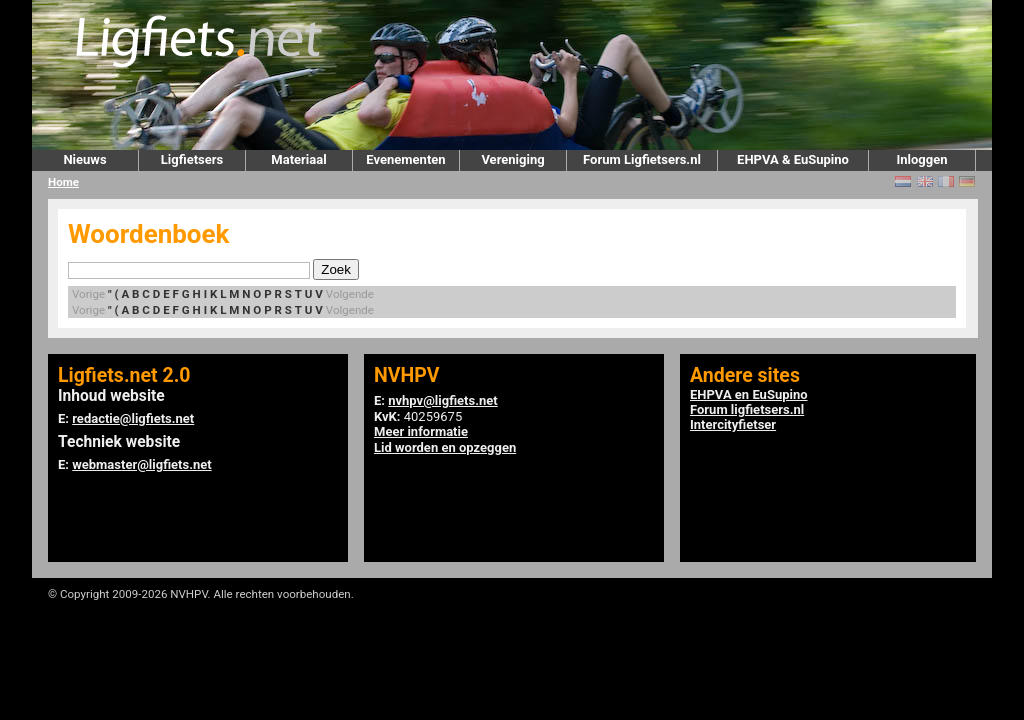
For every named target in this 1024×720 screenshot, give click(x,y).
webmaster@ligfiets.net (141, 464)
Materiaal (298, 159)
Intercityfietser (733, 424)
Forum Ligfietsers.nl (642, 159)
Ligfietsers (192, 159)
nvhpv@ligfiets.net (442, 400)
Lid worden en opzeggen (445, 447)
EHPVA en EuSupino (749, 394)
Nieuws (84, 159)
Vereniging (512, 159)
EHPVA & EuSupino (793, 159)
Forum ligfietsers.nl (747, 409)
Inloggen (921, 159)
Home (63, 182)
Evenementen (405, 159)
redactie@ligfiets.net (133, 418)
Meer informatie (421, 431)
